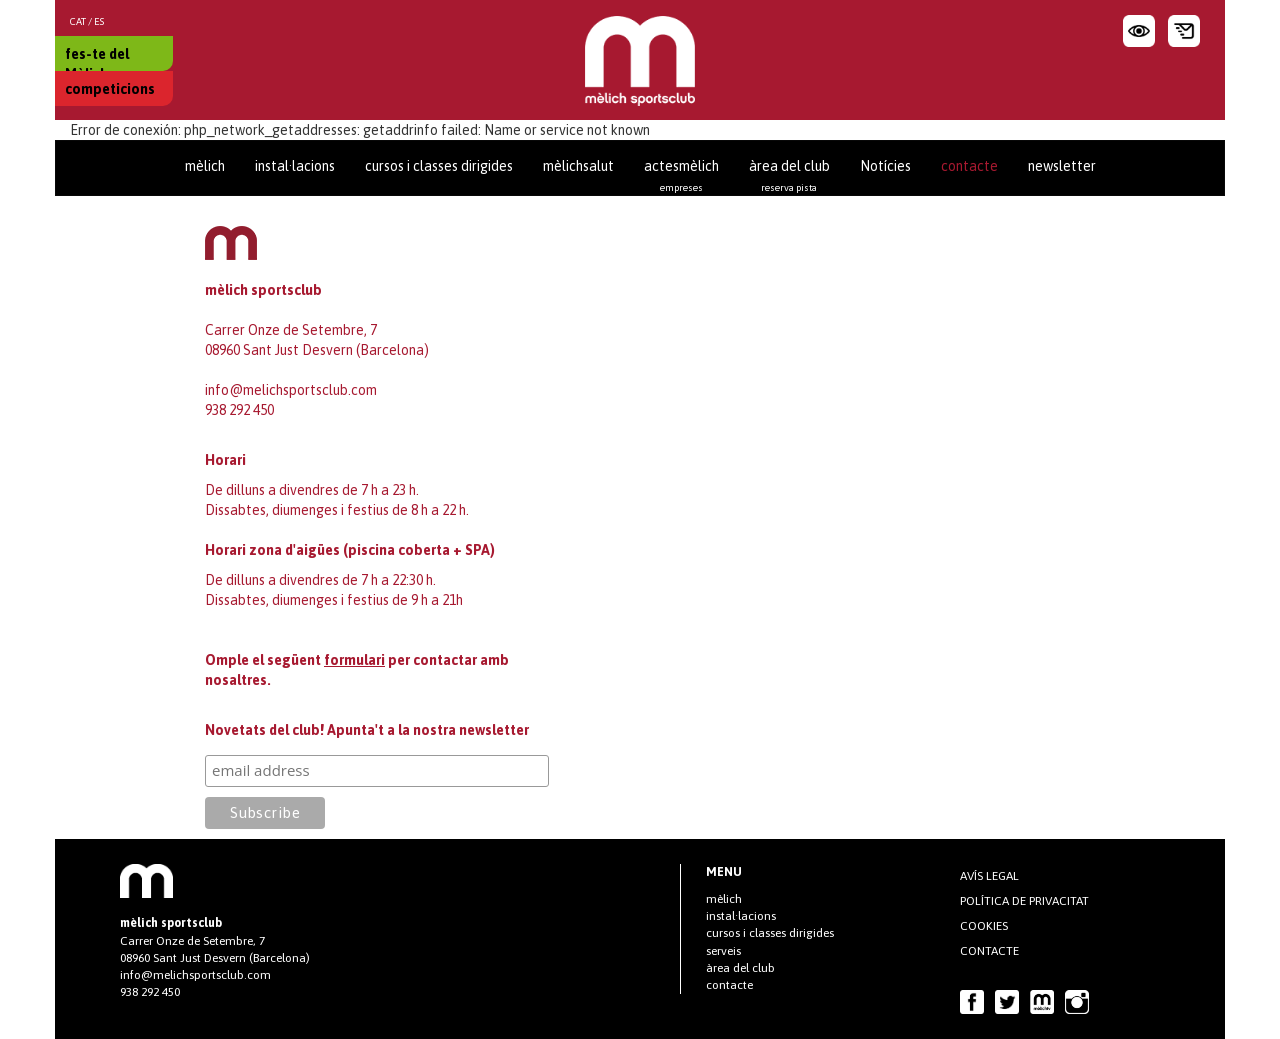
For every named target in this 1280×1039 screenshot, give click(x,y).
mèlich (205, 166)
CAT (78, 21)
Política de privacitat (1024, 901)
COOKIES (984, 926)
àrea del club (789, 175)
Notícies (885, 166)
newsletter (1062, 166)
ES (99, 21)
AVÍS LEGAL (989, 876)
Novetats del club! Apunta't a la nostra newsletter (367, 730)
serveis (723, 951)
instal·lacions (295, 166)
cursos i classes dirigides (439, 166)
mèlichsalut (578, 166)
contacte (969, 166)
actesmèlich (681, 175)
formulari (354, 660)
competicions (110, 89)
